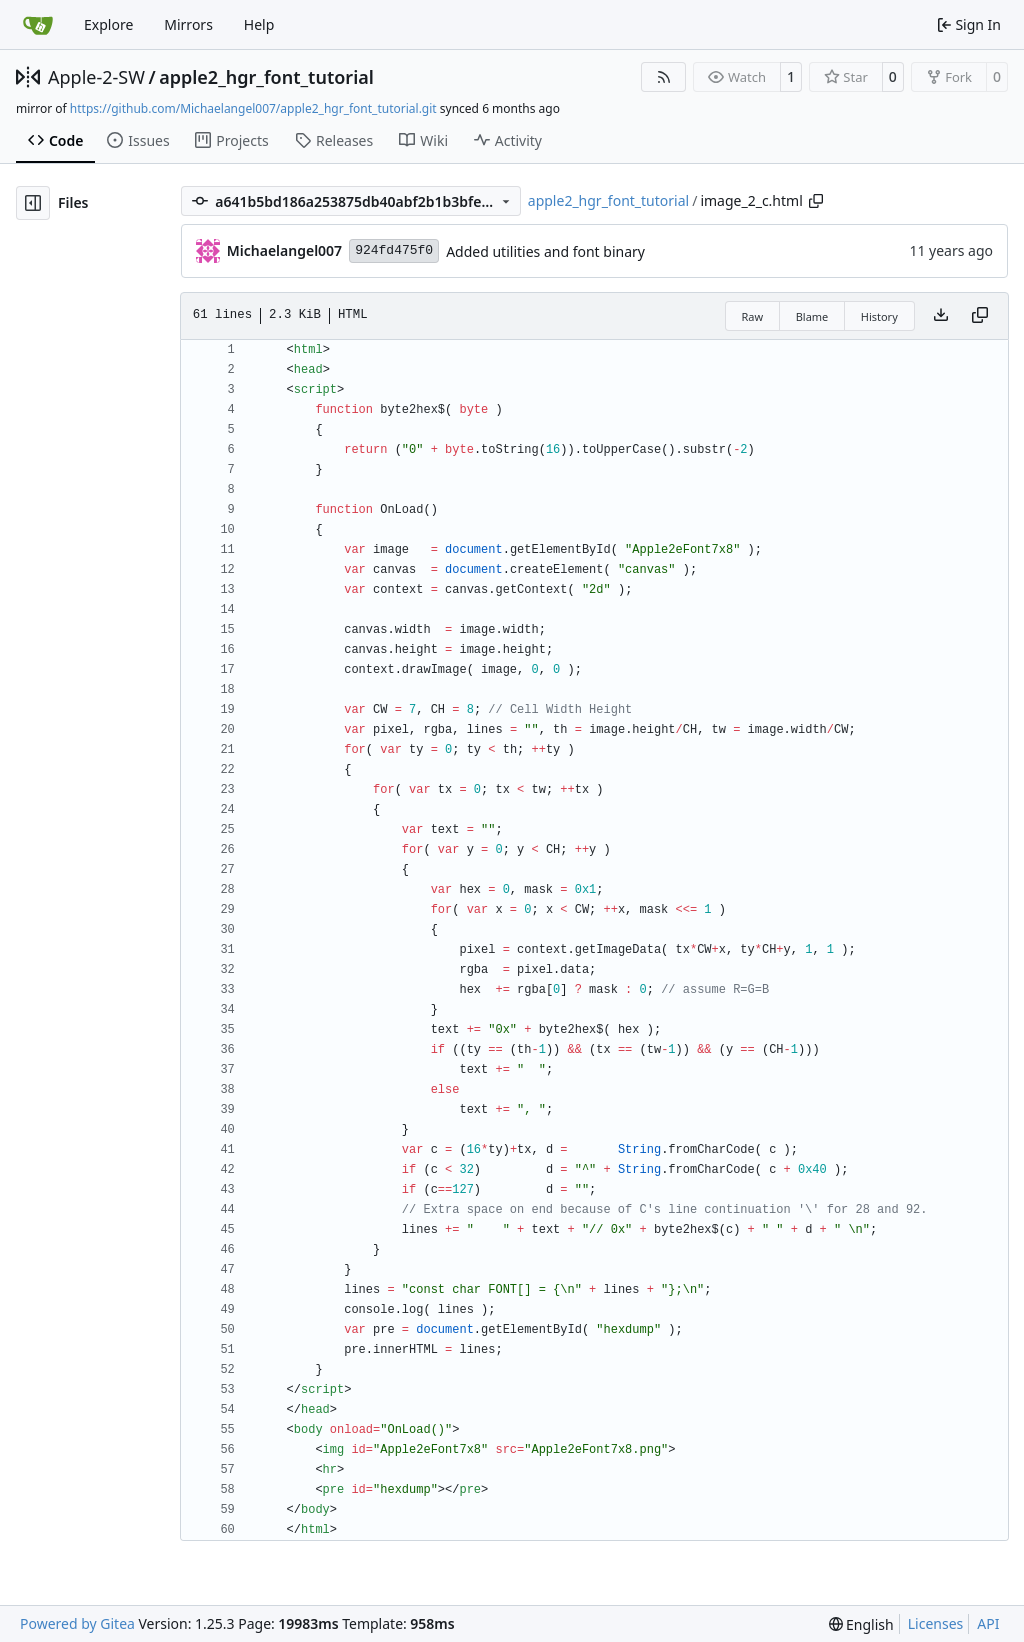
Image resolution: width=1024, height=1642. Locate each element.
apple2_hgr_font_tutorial (266, 77)
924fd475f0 (394, 250)
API (988, 1623)
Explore (108, 24)
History (879, 316)
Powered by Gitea (77, 1623)
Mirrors (188, 24)
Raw (753, 316)
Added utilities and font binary (545, 251)
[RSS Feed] (664, 77)
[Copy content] (980, 316)
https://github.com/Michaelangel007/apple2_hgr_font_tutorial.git (253, 108)
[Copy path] (816, 201)
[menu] (861, 1624)
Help (259, 24)
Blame (812, 316)
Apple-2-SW (96, 77)
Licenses (936, 1623)
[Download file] (941, 316)
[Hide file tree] (33, 203)
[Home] (38, 25)
